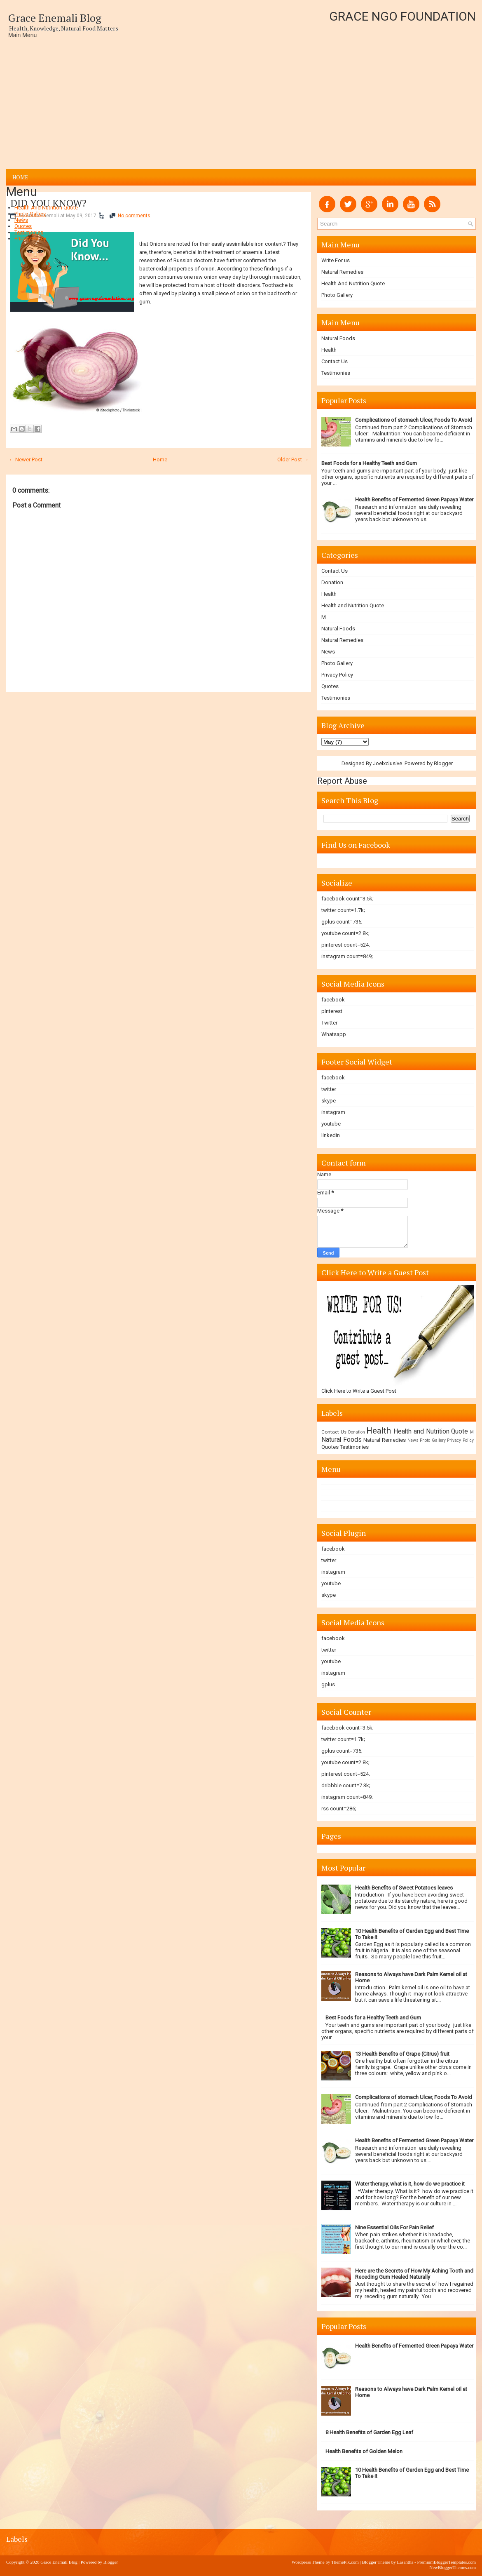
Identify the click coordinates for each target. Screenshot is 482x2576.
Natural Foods (338, 338)
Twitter (329, 1023)
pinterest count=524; (345, 945)
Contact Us (334, 361)
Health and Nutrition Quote (352, 605)
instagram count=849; (347, 956)
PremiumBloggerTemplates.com (446, 2562)
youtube (331, 1124)
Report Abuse (342, 781)
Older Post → (293, 459)
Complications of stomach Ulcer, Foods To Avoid (413, 420)
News (21, 220)
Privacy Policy (30, 238)
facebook (333, 1000)
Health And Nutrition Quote (46, 207)
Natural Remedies (342, 272)
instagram (333, 1112)
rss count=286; (338, 1808)
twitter (328, 1089)
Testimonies (28, 232)
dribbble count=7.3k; (345, 1785)
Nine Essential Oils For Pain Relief (394, 2227)
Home (20, 177)
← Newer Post (25, 459)
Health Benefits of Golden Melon (363, 2451)
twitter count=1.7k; (343, 910)
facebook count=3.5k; (347, 898)
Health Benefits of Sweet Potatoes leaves (404, 1888)
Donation (332, 582)
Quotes (23, 226)
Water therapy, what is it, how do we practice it (410, 2184)
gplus (328, 1684)
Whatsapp (333, 1034)
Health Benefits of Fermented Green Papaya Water (414, 499)
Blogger (443, 763)
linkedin (330, 1135)
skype (328, 1101)
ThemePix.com (345, 2562)
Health (329, 350)
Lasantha (405, 2562)
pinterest (331, 1011)
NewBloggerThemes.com (452, 2567)
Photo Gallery (30, 214)
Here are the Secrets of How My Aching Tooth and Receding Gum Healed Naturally (414, 2274)
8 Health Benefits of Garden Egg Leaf (369, 2432)
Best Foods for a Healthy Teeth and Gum (369, 463)
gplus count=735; (342, 922)
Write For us (335, 260)
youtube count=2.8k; (345, 933)
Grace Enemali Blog (54, 18)
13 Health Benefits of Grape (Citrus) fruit (402, 2054)
